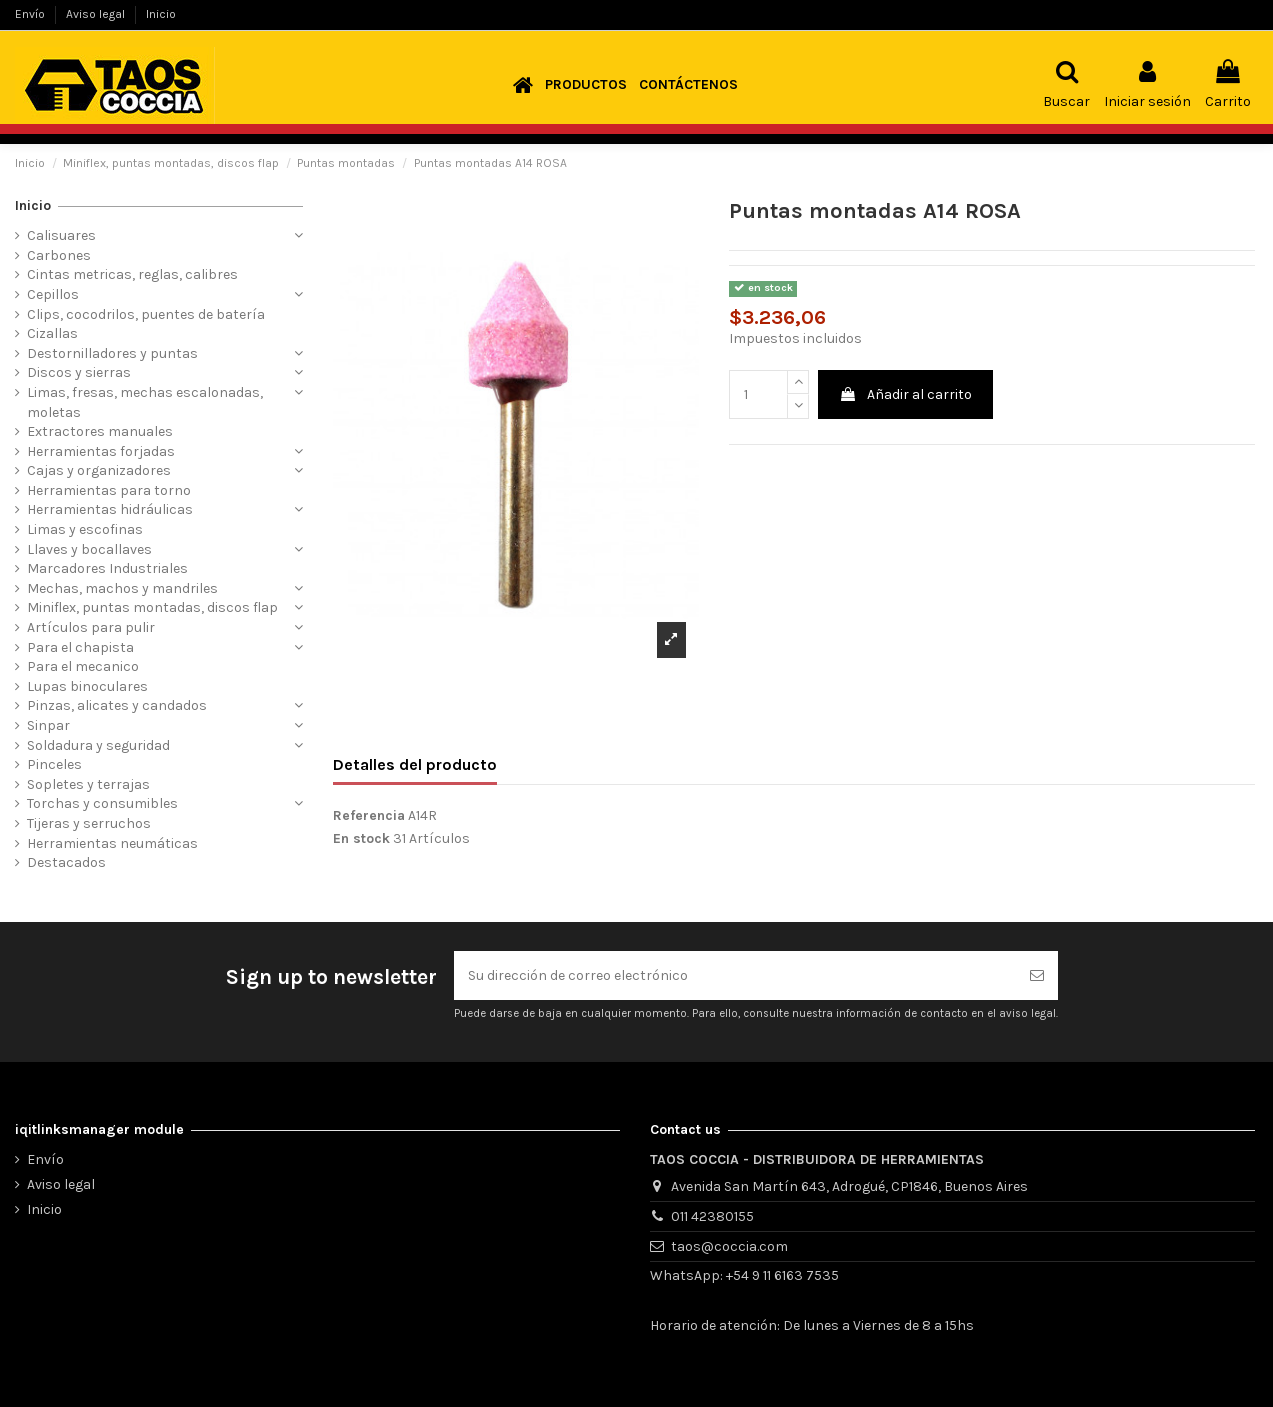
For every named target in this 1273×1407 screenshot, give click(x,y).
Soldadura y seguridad (98, 745)
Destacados (66, 862)
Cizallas (52, 333)
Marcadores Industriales (107, 568)
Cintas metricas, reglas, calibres (132, 274)
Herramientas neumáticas (112, 843)
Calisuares (61, 235)
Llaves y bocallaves (89, 549)
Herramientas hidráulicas (110, 509)
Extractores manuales (100, 431)
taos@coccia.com (729, 1246)
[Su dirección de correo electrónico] (735, 975)
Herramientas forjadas (101, 451)
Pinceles (54, 764)
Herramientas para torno (109, 490)
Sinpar (48, 725)
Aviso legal (97, 14)
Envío (31, 14)
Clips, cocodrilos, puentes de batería (146, 314)
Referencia (369, 815)
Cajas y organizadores (99, 470)
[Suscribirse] (1037, 975)
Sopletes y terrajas (88, 784)
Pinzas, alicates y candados (117, 705)
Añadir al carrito (905, 394)
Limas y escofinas (85, 529)
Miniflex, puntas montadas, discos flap (152, 607)
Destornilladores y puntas (112, 353)
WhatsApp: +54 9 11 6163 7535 (744, 1275)
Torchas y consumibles (102, 803)
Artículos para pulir (91, 627)
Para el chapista (80, 647)
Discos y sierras (79, 372)
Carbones (59, 255)
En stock (361, 838)
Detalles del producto (415, 764)
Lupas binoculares (87, 686)
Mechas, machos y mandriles (122, 588)
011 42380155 (712, 1216)
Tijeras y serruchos (89, 823)
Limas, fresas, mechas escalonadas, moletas (145, 402)
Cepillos (53, 294)
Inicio (161, 14)
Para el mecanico (83, 666)
